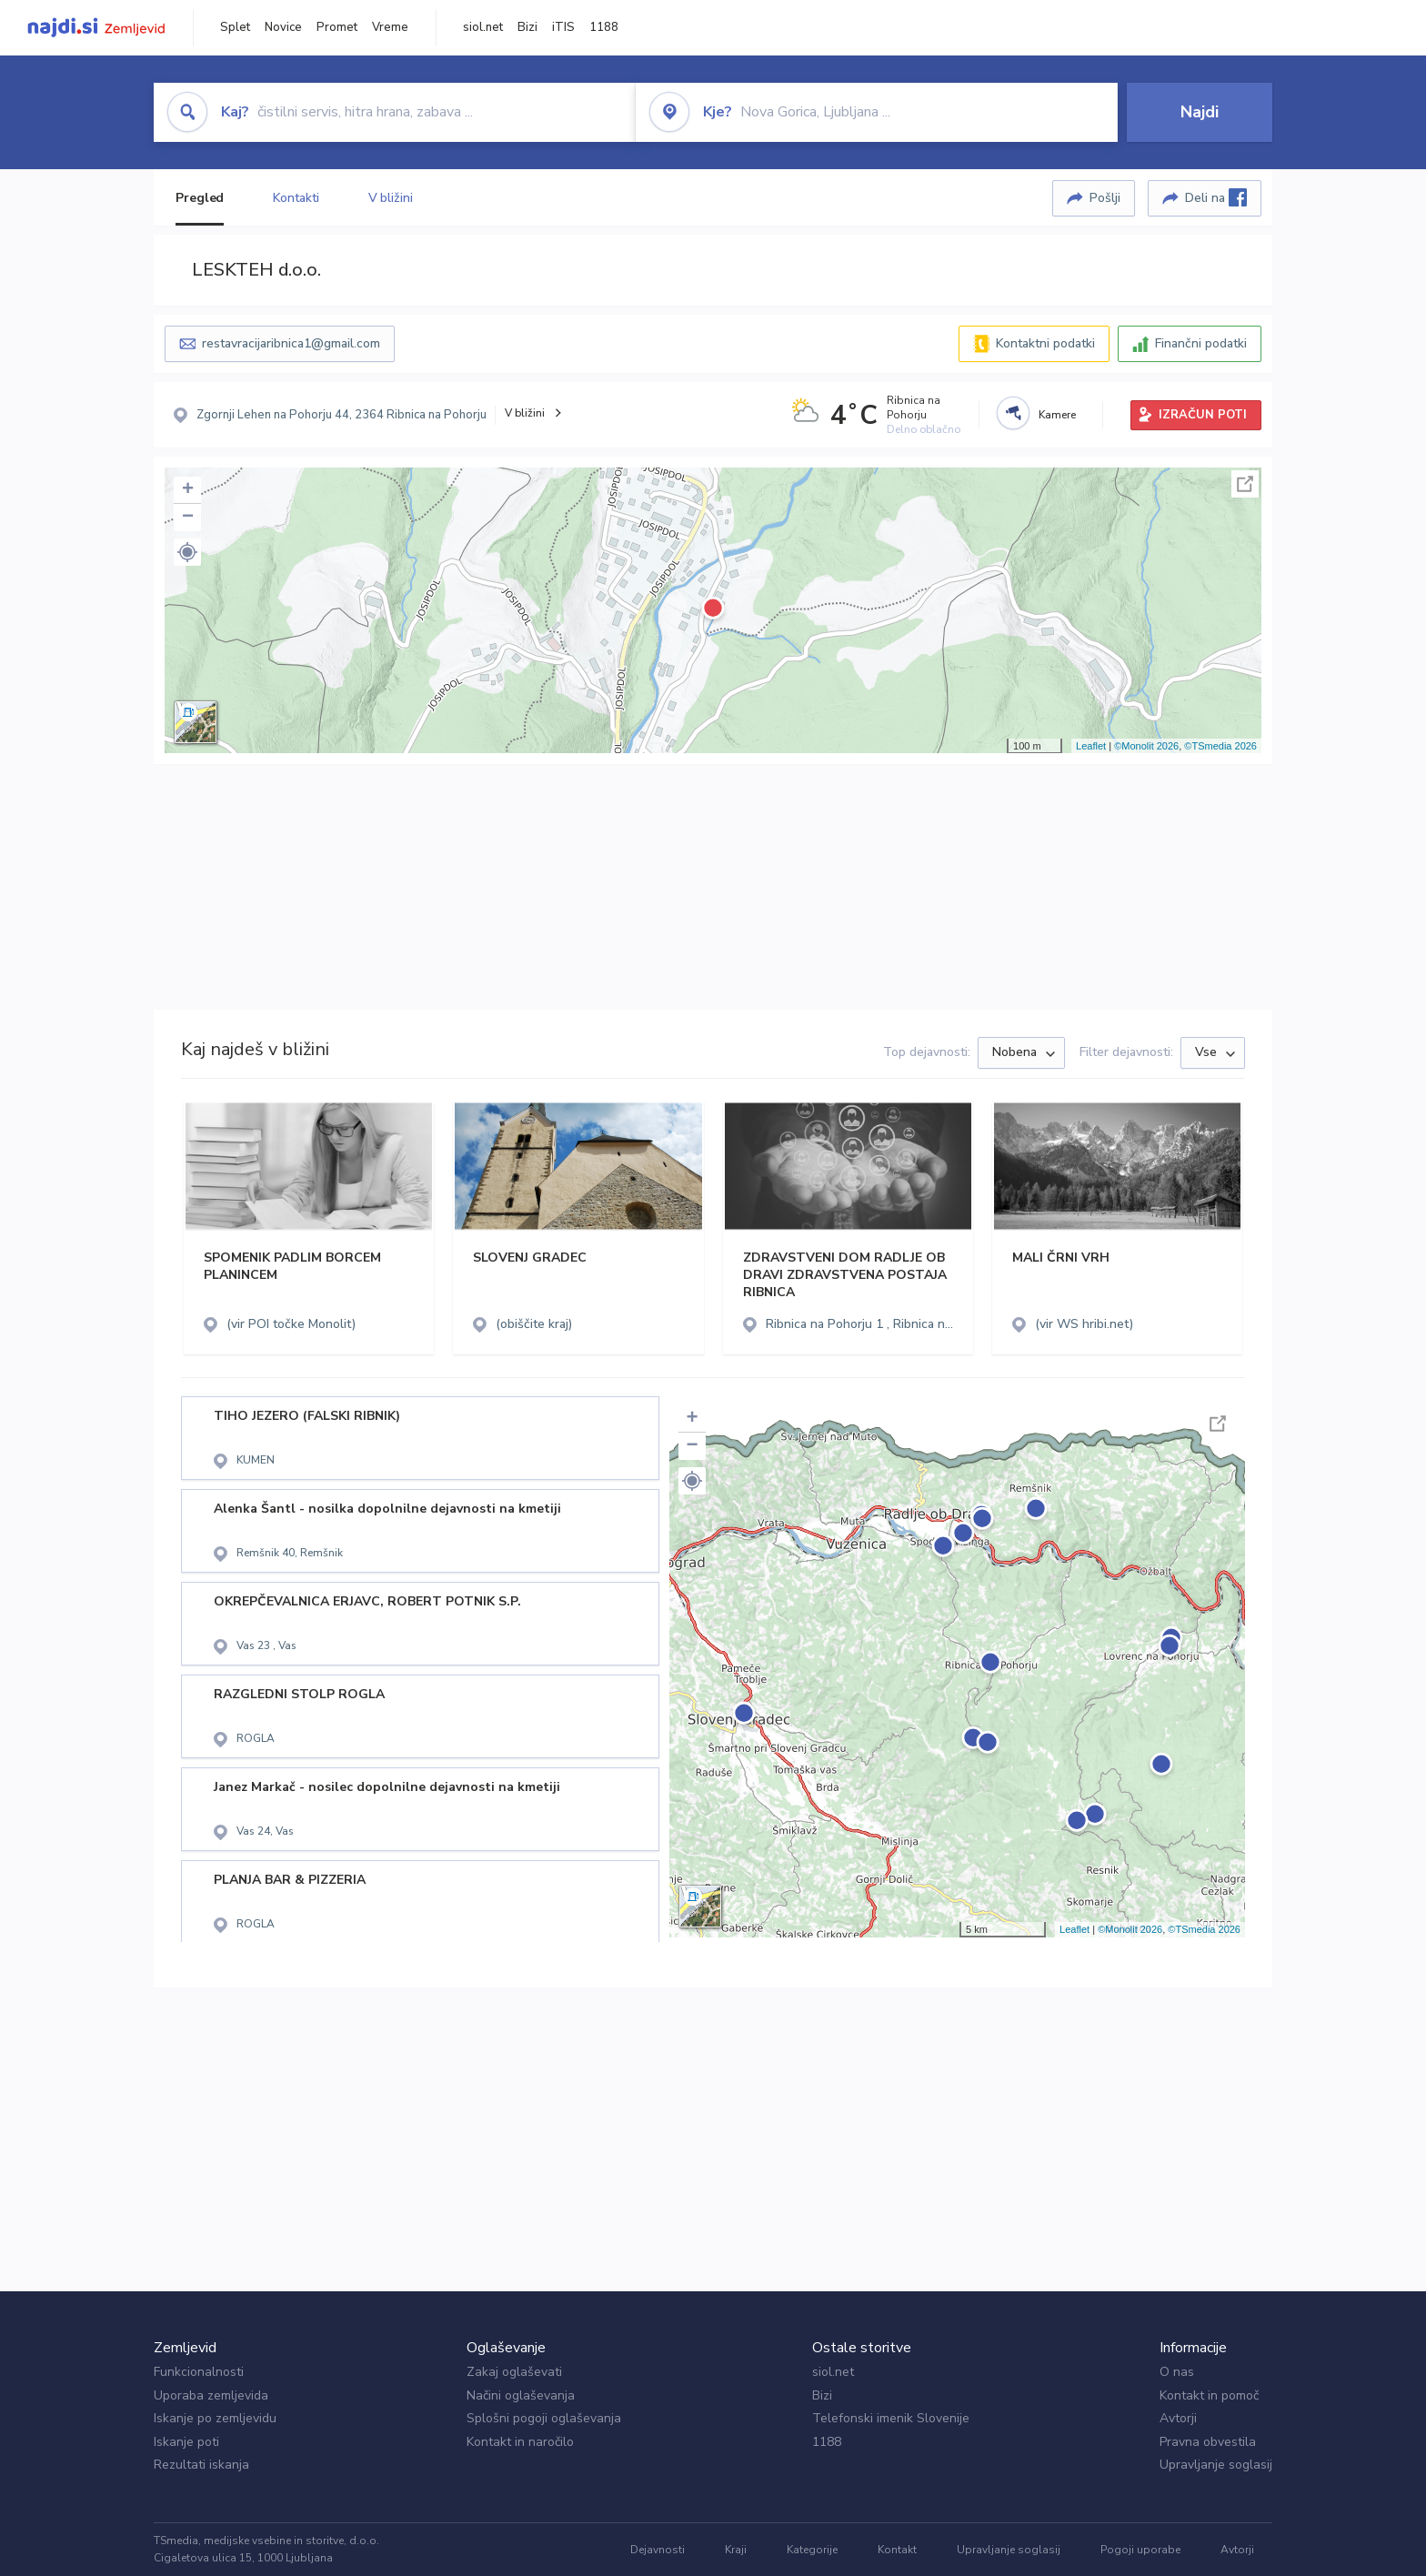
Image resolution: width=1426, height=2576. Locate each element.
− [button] (188, 517)
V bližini (390, 197)
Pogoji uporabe (1140, 2549)
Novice (283, 27)
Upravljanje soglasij (1216, 2464)
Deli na (1216, 197)
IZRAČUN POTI (1203, 415)
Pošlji (1105, 197)
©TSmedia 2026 (1220, 745)
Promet (336, 27)
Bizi (527, 27)
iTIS (563, 27)
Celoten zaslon (1245, 484)
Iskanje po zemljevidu (215, 2418)
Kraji (736, 2549)
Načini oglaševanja (521, 2395)
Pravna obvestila (1208, 2441)
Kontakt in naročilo (520, 2441)
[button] (187, 552)
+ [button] (188, 490)
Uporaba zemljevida (211, 2395)
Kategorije (812, 2549)
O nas (1177, 2371)
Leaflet (1091, 745)
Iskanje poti (186, 2441)
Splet (235, 27)
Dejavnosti (657, 2549)
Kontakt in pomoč (1209, 2395)
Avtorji (1178, 2418)
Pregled (200, 197)
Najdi (1199, 112)
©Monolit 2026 (1146, 745)
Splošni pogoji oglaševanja (544, 2418)
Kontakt (897, 2549)
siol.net (483, 27)
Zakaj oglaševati (514, 2371)
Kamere (1057, 415)
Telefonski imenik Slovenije (890, 2418)
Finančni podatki (1201, 343)
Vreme (390, 27)
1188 (603, 27)
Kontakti (295, 197)
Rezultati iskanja (201, 2464)
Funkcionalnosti (199, 2371)
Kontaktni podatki (1045, 343)
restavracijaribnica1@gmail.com (291, 343)
